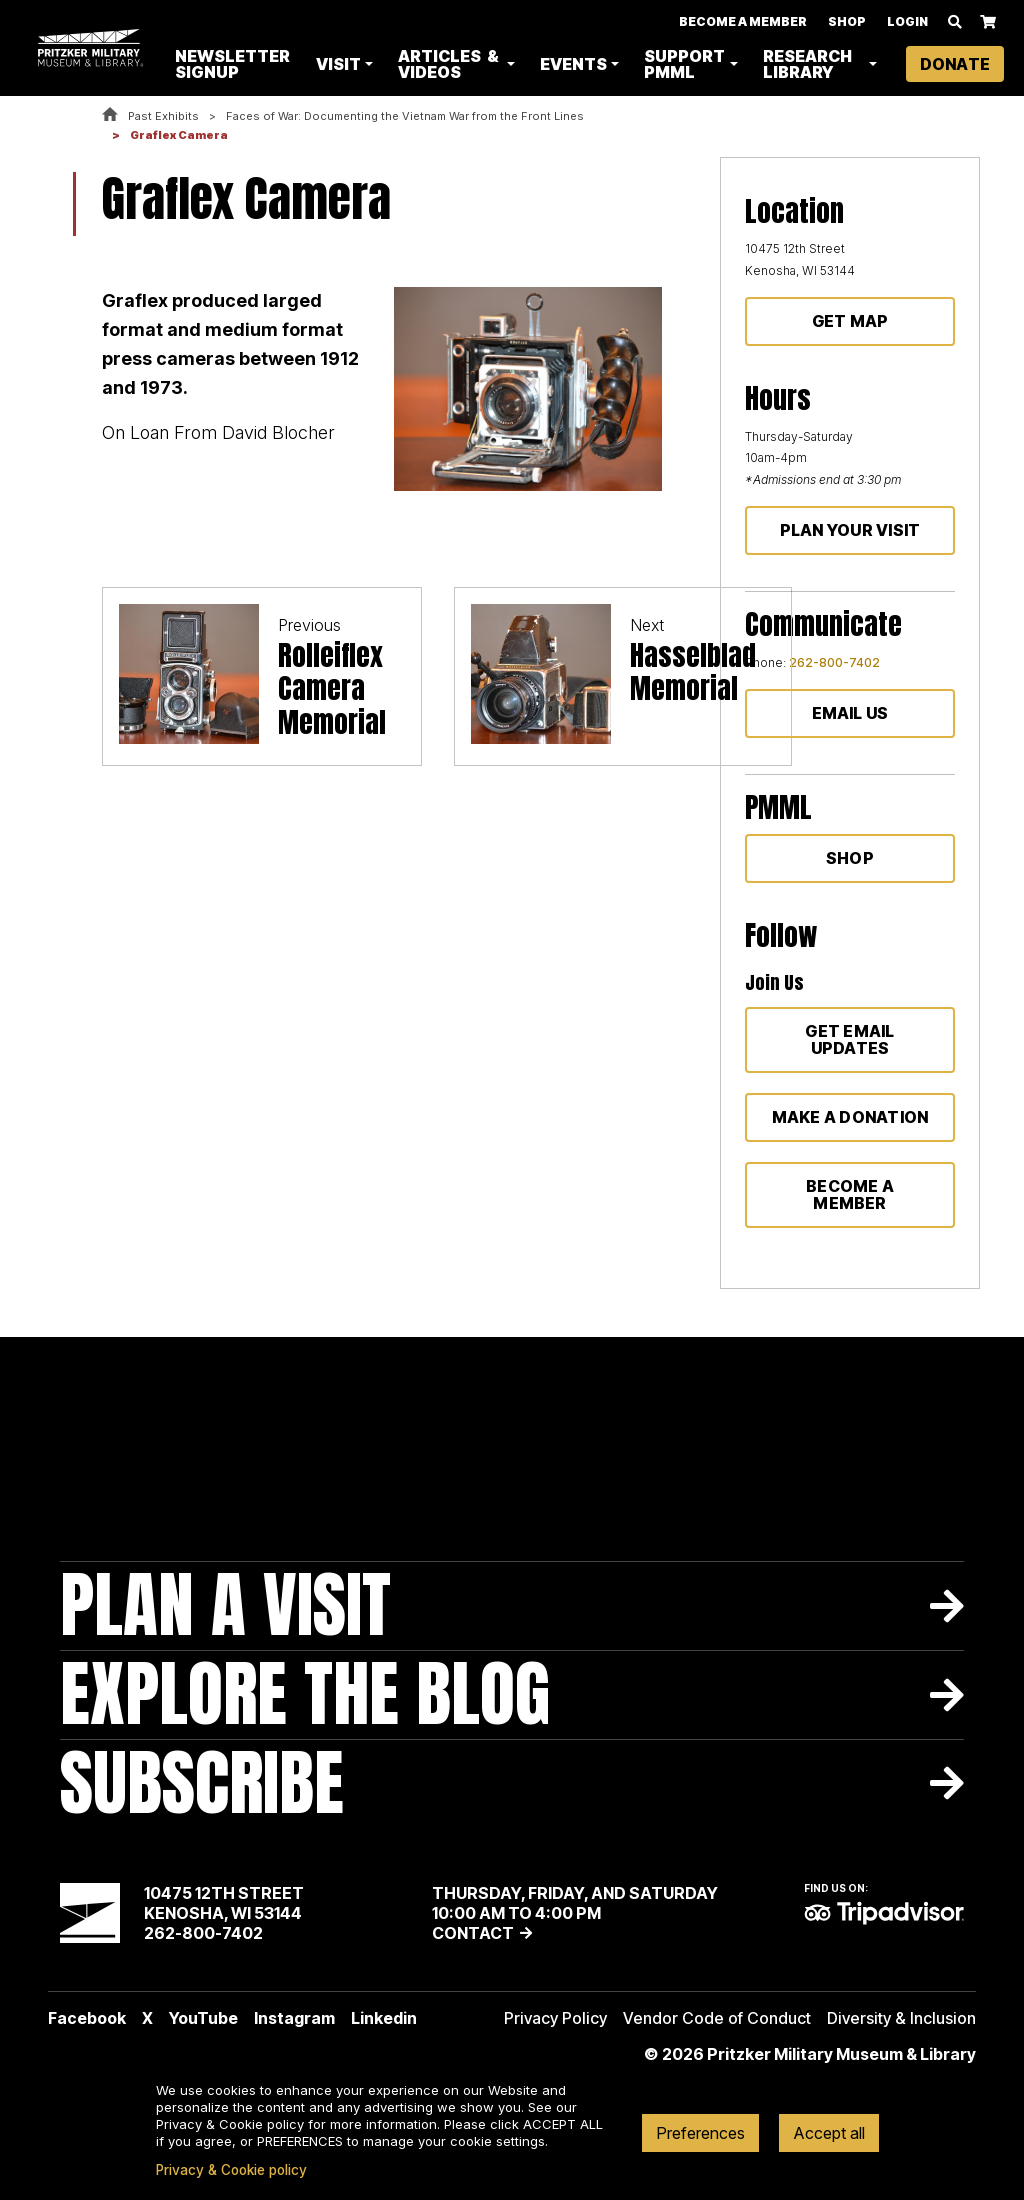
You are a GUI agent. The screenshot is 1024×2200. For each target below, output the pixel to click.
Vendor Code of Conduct (717, 2018)
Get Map (850, 321)
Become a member (850, 1194)
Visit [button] (342, 64)
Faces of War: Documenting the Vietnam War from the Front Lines (405, 116)
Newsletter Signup (237, 64)
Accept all (829, 2133)
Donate (955, 64)
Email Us (850, 713)
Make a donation (850, 1117)
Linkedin (384, 2018)
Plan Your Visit (850, 530)
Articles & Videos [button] (452, 64)
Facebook (87, 2018)
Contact (473, 1933)
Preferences (700, 2133)
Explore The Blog (305, 1694)
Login (907, 21)
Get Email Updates (849, 1039)
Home (110, 115)
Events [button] (575, 64)
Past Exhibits (163, 116)
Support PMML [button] (686, 64)
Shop (847, 21)
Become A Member (743, 21)
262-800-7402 (834, 662)
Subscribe (202, 1783)
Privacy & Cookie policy (231, 2170)
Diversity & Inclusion (901, 2018)
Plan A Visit (225, 1605)
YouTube (203, 2018)
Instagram (294, 2018)
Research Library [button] (808, 64)
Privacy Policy (555, 2018)
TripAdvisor (884, 1913)
